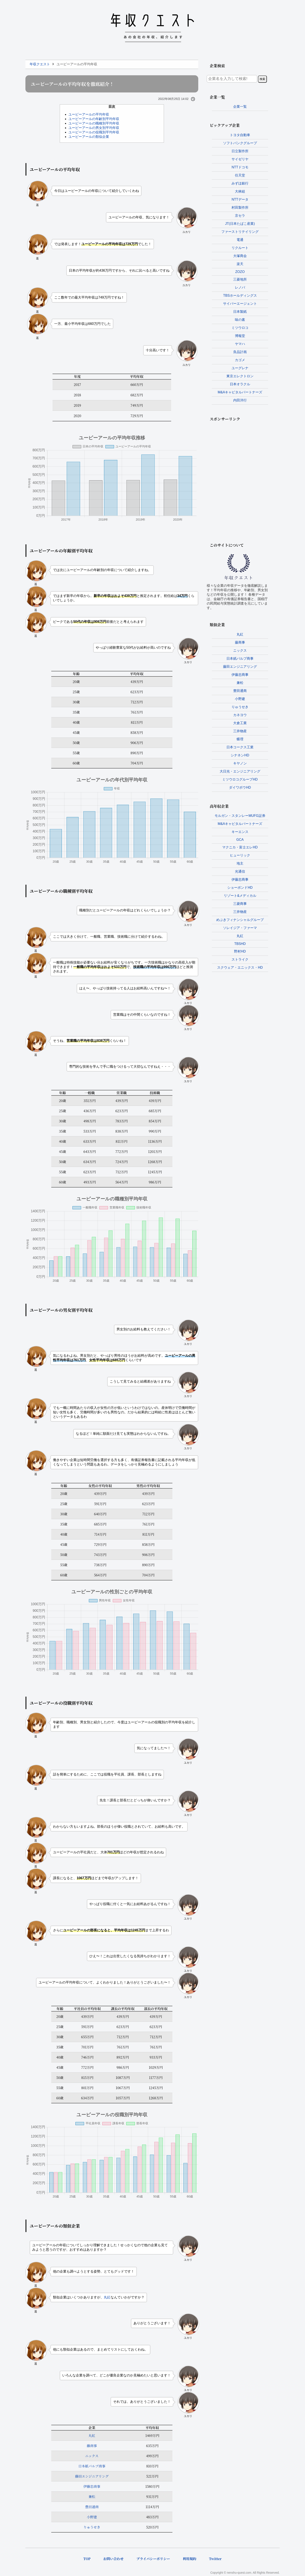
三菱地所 (240, 279)
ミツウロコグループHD (240, 779)
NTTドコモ (240, 167)
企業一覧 (240, 106)
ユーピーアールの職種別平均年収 (93, 123)
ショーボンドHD (239, 887)
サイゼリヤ (240, 159)
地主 (240, 863)
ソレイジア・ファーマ (240, 928)
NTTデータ (240, 199)
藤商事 (92, 2445)
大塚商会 (240, 256)
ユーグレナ (240, 368)
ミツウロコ (240, 328)
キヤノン (240, 763)
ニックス (91, 2455)
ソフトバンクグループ (240, 143)
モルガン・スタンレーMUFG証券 (240, 815)
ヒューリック (240, 855)
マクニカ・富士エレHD (240, 847)
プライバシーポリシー (153, 2559)
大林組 (240, 191)
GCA (240, 839)
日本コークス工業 (240, 747)
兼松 (91, 2496)
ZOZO (240, 272)
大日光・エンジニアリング (240, 771)
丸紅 (107, 2297)
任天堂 (240, 175)
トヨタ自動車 (240, 135)
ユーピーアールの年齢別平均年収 (93, 119)
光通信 (240, 871)
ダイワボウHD (240, 787)
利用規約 (189, 2559)
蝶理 (240, 739)
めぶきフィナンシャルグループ (240, 920)
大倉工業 (240, 723)
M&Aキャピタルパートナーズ (240, 392)
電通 (240, 240)
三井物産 (240, 731)
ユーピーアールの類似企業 (88, 136)
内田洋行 (240, 400)
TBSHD (240, 944)
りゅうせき (91, 2527)
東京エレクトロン (240, 376)
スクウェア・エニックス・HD (240, 967)
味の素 (240, 319)
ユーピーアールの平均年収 (88, 114)
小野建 (92, 2517)
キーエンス (240, 832)
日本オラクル (240, 384)
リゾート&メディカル (240, 895)
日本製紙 (240, 311)
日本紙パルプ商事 (91, 2466)
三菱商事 (240, 903)
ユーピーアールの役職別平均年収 (93, 132)
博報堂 (240, 336)
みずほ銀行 (240, 183)
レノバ (240, 287)
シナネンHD (240, 755)
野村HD (240, 951)
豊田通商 (91, 2506)
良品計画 (240, 352)
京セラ (240, 215)
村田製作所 (240, 207)
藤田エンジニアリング (92, 2476)
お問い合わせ (113, 2559)
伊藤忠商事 (91, 2486)
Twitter (215, 2559)
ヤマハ (240, 344)
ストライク (240, 959)
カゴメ (240, 360)
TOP (87, 2559)
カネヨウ (240, 715)
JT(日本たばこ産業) (240, 223)
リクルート (240, 248)
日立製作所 (240, 151)
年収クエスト (40, 64)
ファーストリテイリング (240, 231)
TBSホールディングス (240, 295)
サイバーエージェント (240, 303)
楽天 (240, 264)
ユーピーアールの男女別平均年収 (93, 128)
